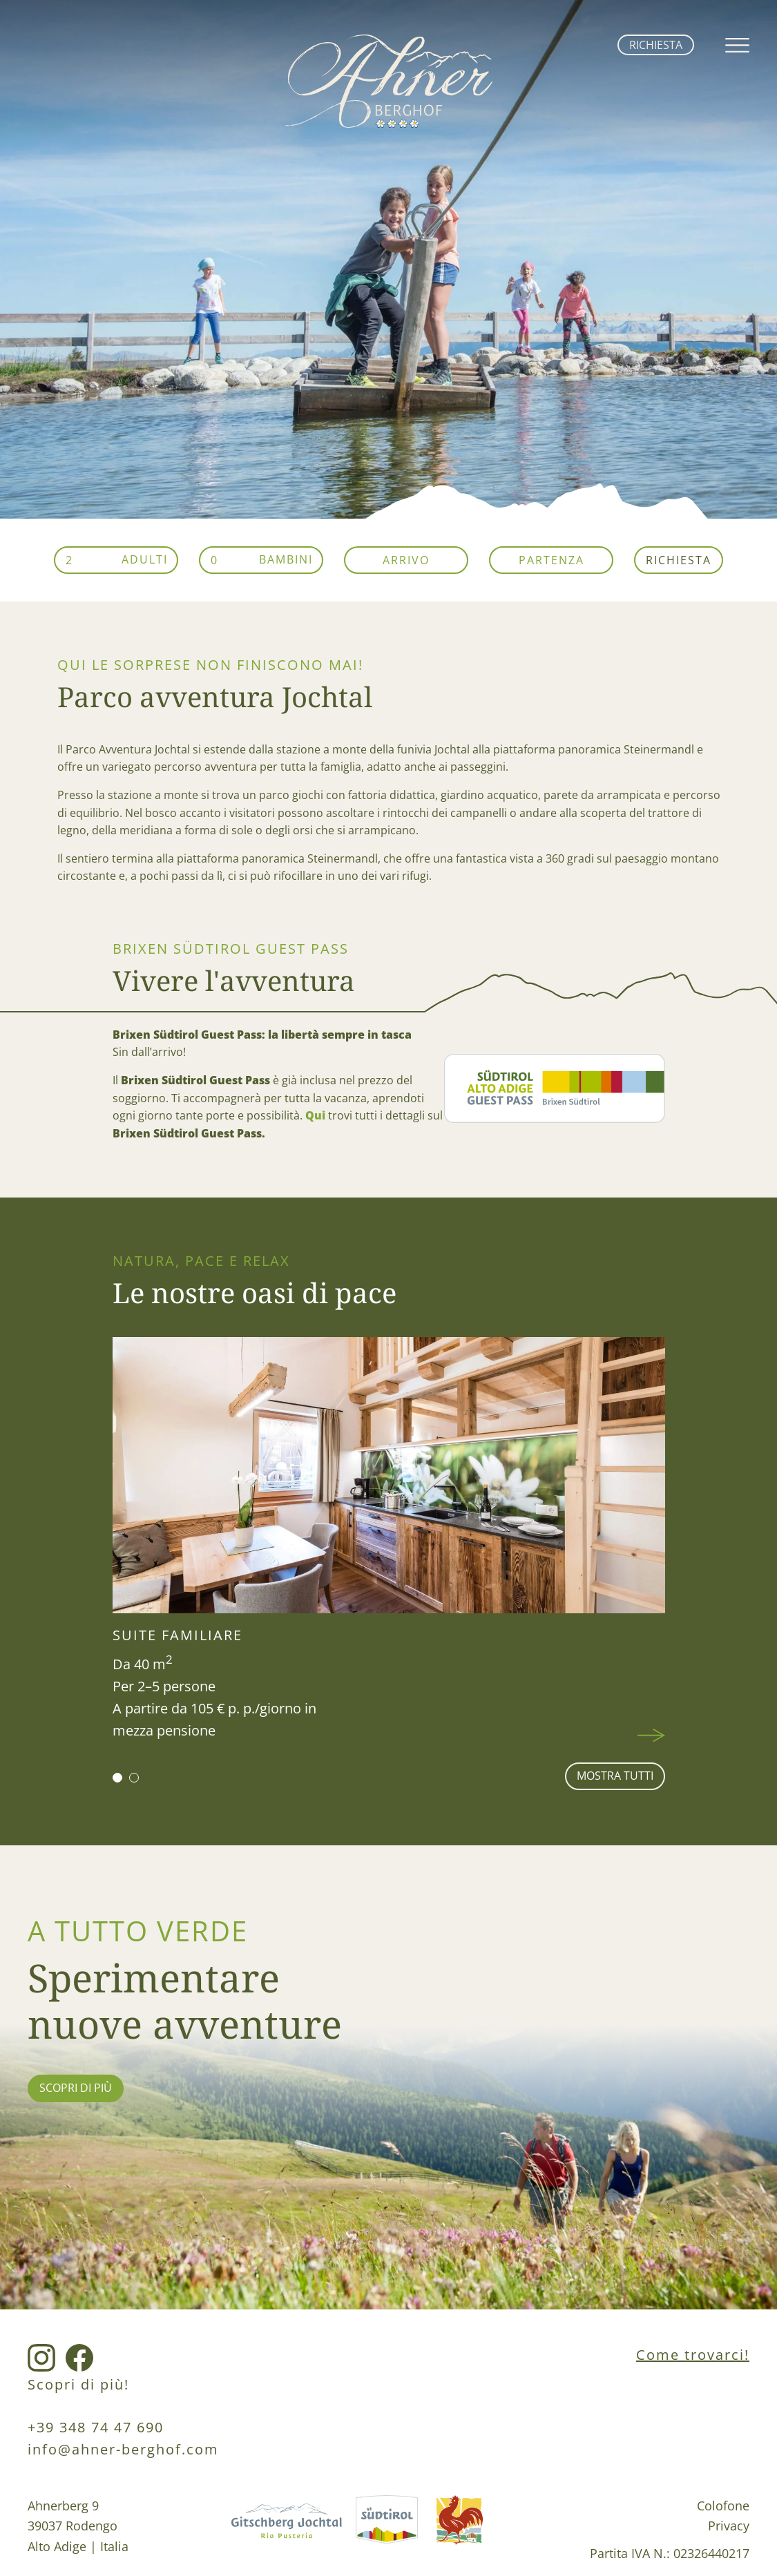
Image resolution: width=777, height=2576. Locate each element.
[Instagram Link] (41, 2359)
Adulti (145, 559)
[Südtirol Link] (387, 2529)
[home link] (388, 123)
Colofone (723, 2505)
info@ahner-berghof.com (123, 2449)
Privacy (728, 2525)
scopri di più (75, 2087)
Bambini (286, 559)
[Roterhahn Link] (459, 2529)
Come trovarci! (692, 2354)
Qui (315, 1115)
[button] (117, 1777)
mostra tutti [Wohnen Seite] (615, 1775)
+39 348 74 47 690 (96, 2427)
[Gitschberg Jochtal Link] (286, 2529)
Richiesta (655, 44)
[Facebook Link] (79, 2359)
